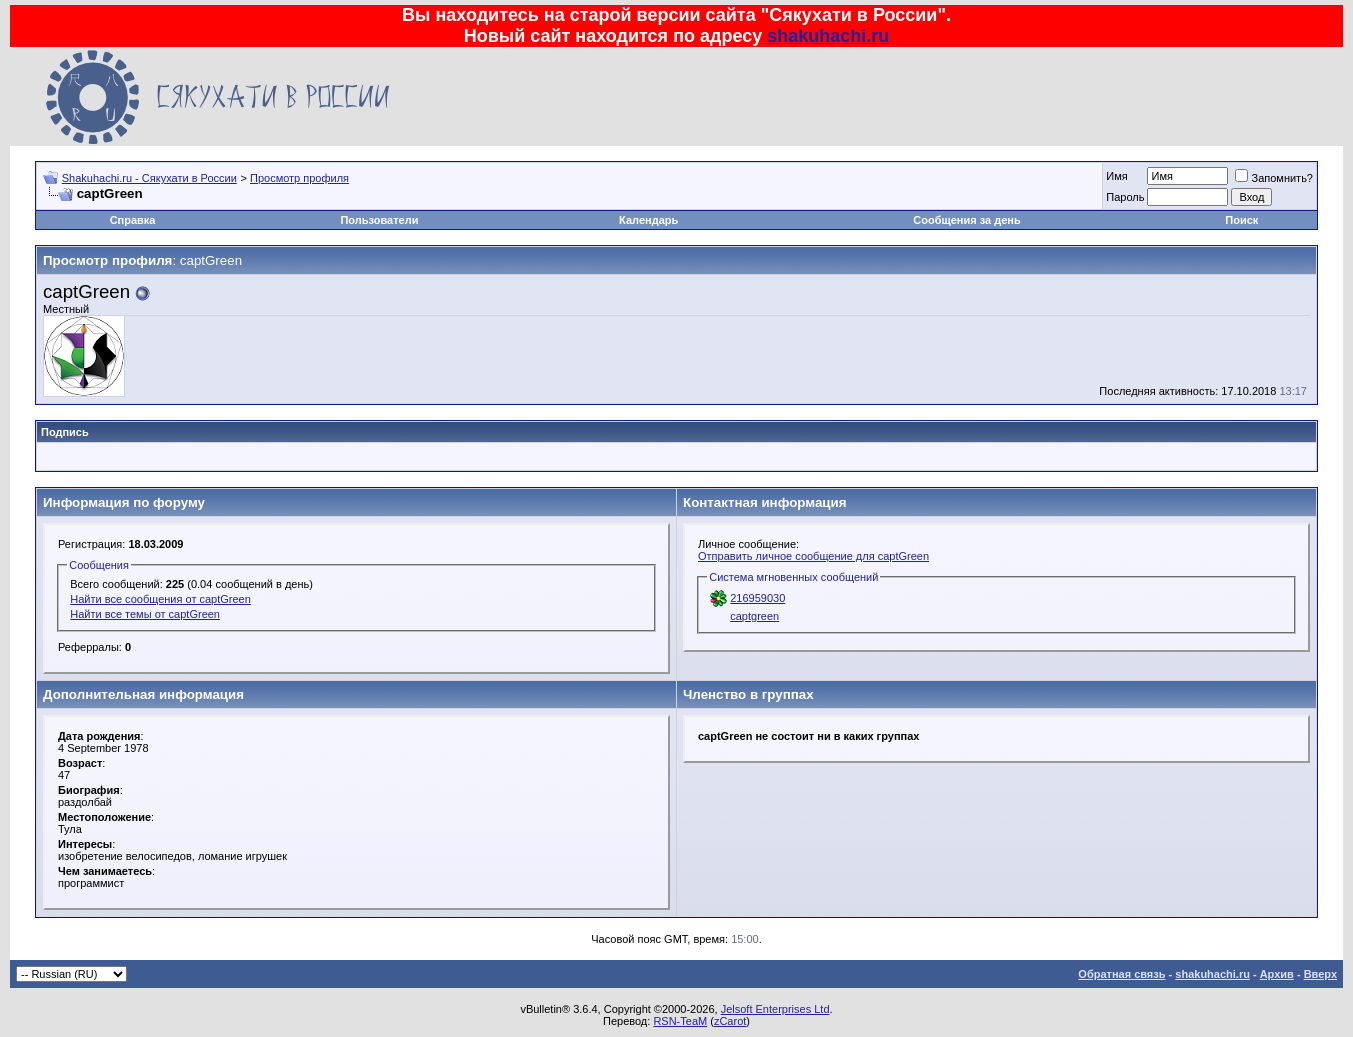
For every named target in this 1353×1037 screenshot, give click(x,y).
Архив (1277, 974)
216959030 (757, 598)
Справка (133, 220)
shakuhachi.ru (828, 36)
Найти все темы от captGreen (145, 614)
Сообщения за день (966, 220)
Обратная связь (1121, 974)
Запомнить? (1274, 178)
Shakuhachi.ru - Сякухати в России (149, 178)
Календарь (648, 220)
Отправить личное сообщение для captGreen (813, 556)
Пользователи (379, 220)
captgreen (754, 616)
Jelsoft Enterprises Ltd (775, 1009)
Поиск (1241, 220)
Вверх (1320, 974)
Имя (1116, 176)
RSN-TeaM (680, 1021)
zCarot (730, 1021)
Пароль (1125, 197)
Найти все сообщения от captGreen (160, 599)
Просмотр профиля (299, 178)
